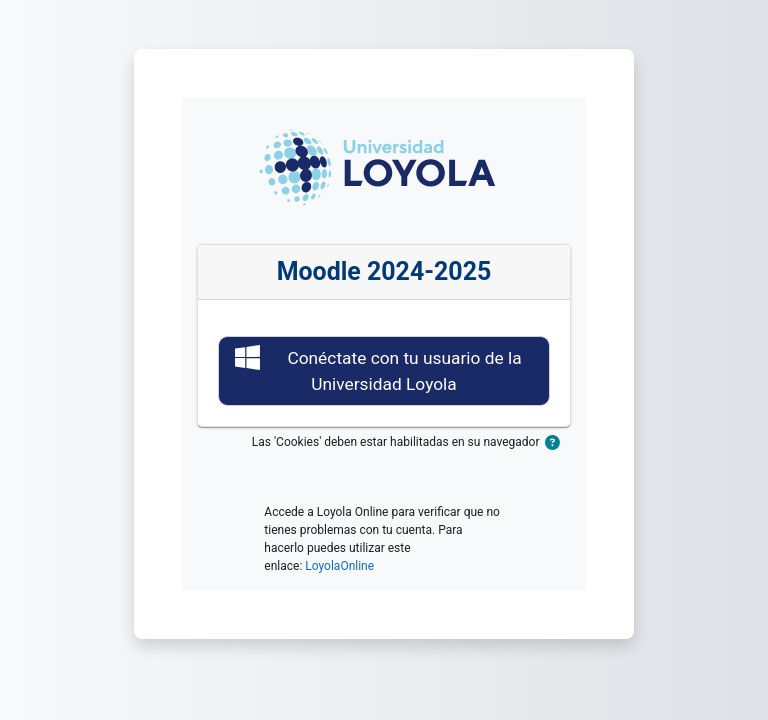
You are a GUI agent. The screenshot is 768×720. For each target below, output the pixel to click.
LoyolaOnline (339, 566)
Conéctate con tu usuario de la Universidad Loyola (378, 369)
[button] (557, 443)
